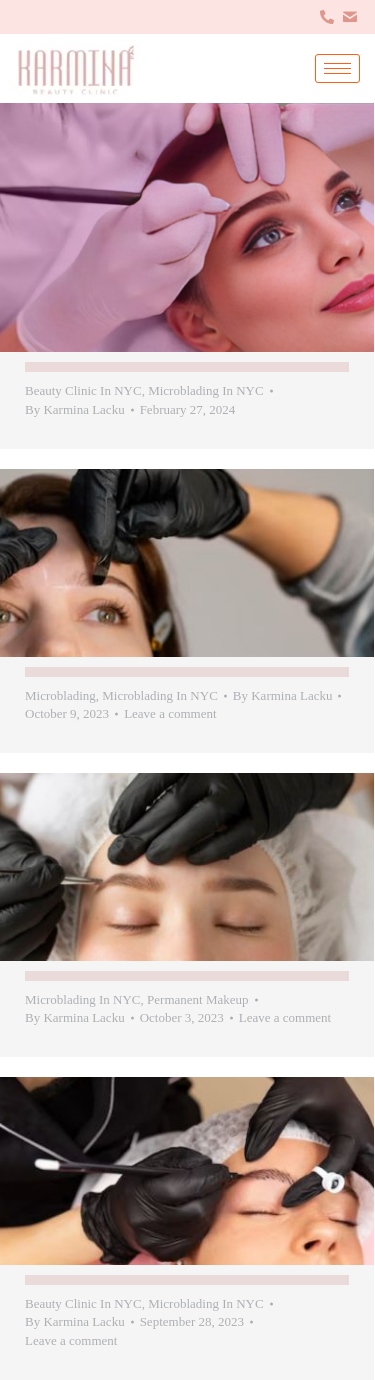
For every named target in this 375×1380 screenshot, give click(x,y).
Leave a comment (170, 713)
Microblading (60, 695)
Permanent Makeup (197, 999)
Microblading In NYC (206, 390)
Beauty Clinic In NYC (83, 390)
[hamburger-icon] (337, 68)
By (75, 409)
